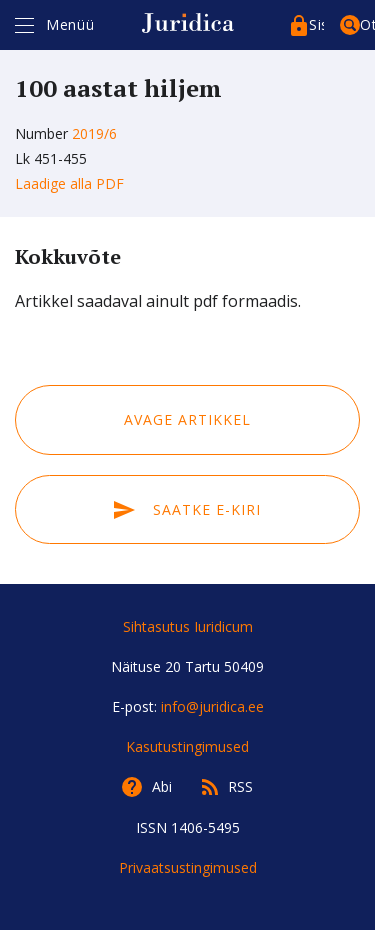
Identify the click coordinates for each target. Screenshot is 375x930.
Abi (162, 786)
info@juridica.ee (212, 706)
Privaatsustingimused (188, 867)
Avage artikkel (187, 419)
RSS (240, 786)
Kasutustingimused (187, 746)
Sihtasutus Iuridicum (188, 626)
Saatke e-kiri (187, 509)
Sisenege (316, 24)
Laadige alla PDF (69, 183)
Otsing (367, 24)
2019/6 (94, 133)
